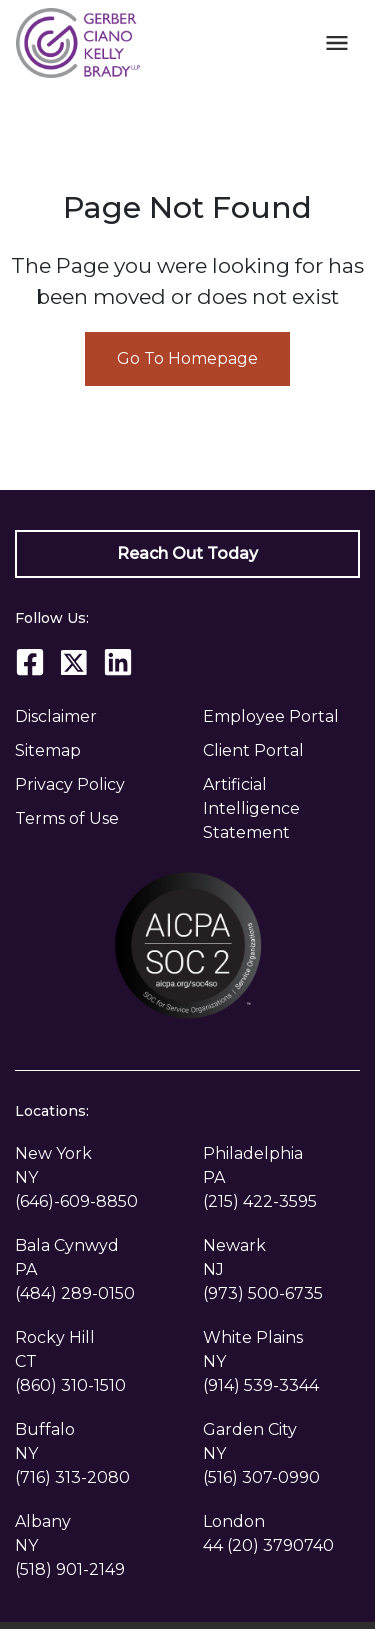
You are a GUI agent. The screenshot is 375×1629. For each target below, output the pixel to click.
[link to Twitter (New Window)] (74, 662)
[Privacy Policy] (94, 785)
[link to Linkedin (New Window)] (118, 662)
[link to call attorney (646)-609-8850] (76, 1201)
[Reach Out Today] (187, 554)
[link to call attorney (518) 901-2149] (70, 1569)
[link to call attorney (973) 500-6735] (263, 1293)
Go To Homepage (187, 358)
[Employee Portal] (282, 717)
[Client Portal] (282, 751)
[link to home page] (78, 41)
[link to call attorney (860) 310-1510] (70, 1385)
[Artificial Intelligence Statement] (282, 809)
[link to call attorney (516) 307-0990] (261, 1477)
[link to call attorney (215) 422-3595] (260, 1201)
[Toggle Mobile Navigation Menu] (336, 42)
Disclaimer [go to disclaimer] (56, 716)
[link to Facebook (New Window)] (30, 662)
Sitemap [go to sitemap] (48, 750)
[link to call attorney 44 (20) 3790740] (268, 1545)
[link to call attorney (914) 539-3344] (261, 1385)
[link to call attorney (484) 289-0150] (75, 1293)
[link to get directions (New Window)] (94, 1166)
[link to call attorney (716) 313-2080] (72, 1477)
